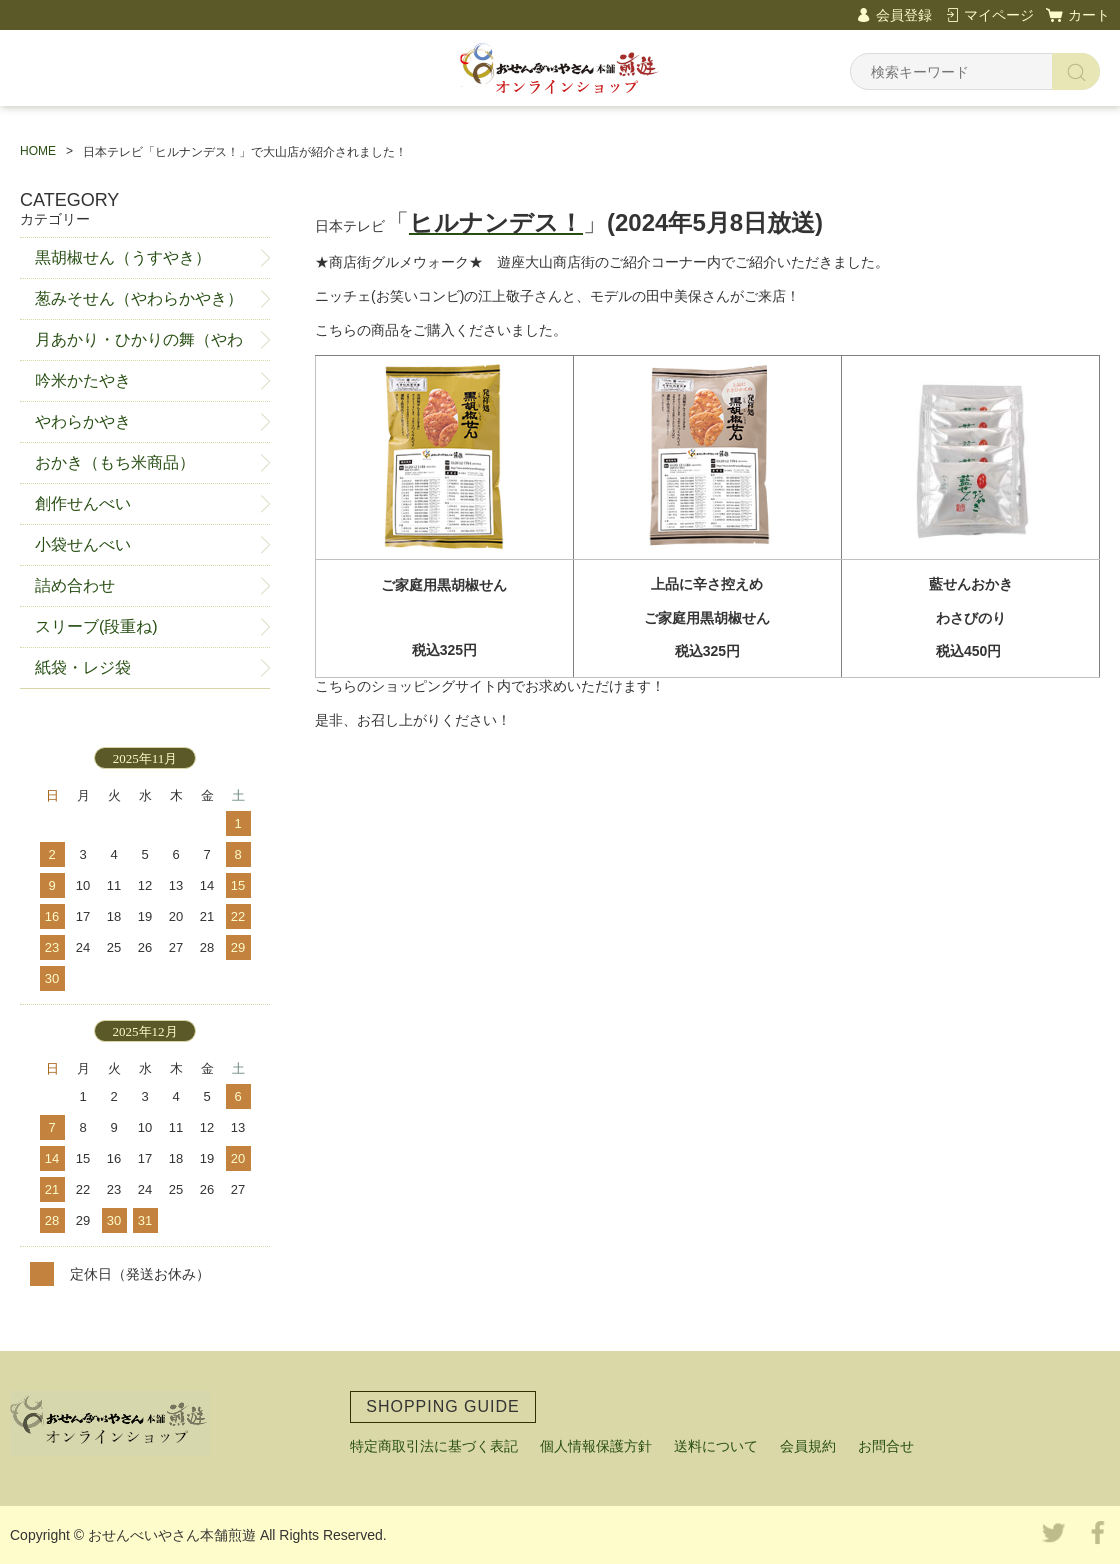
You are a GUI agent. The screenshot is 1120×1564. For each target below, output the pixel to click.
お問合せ (886, 1446)
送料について (716, 1446)
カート (1089, 15)
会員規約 (808, 1446)
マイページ (999, 15)
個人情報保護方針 (596, 1446)
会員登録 (904, 15)
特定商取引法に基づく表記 (434, 1446)
